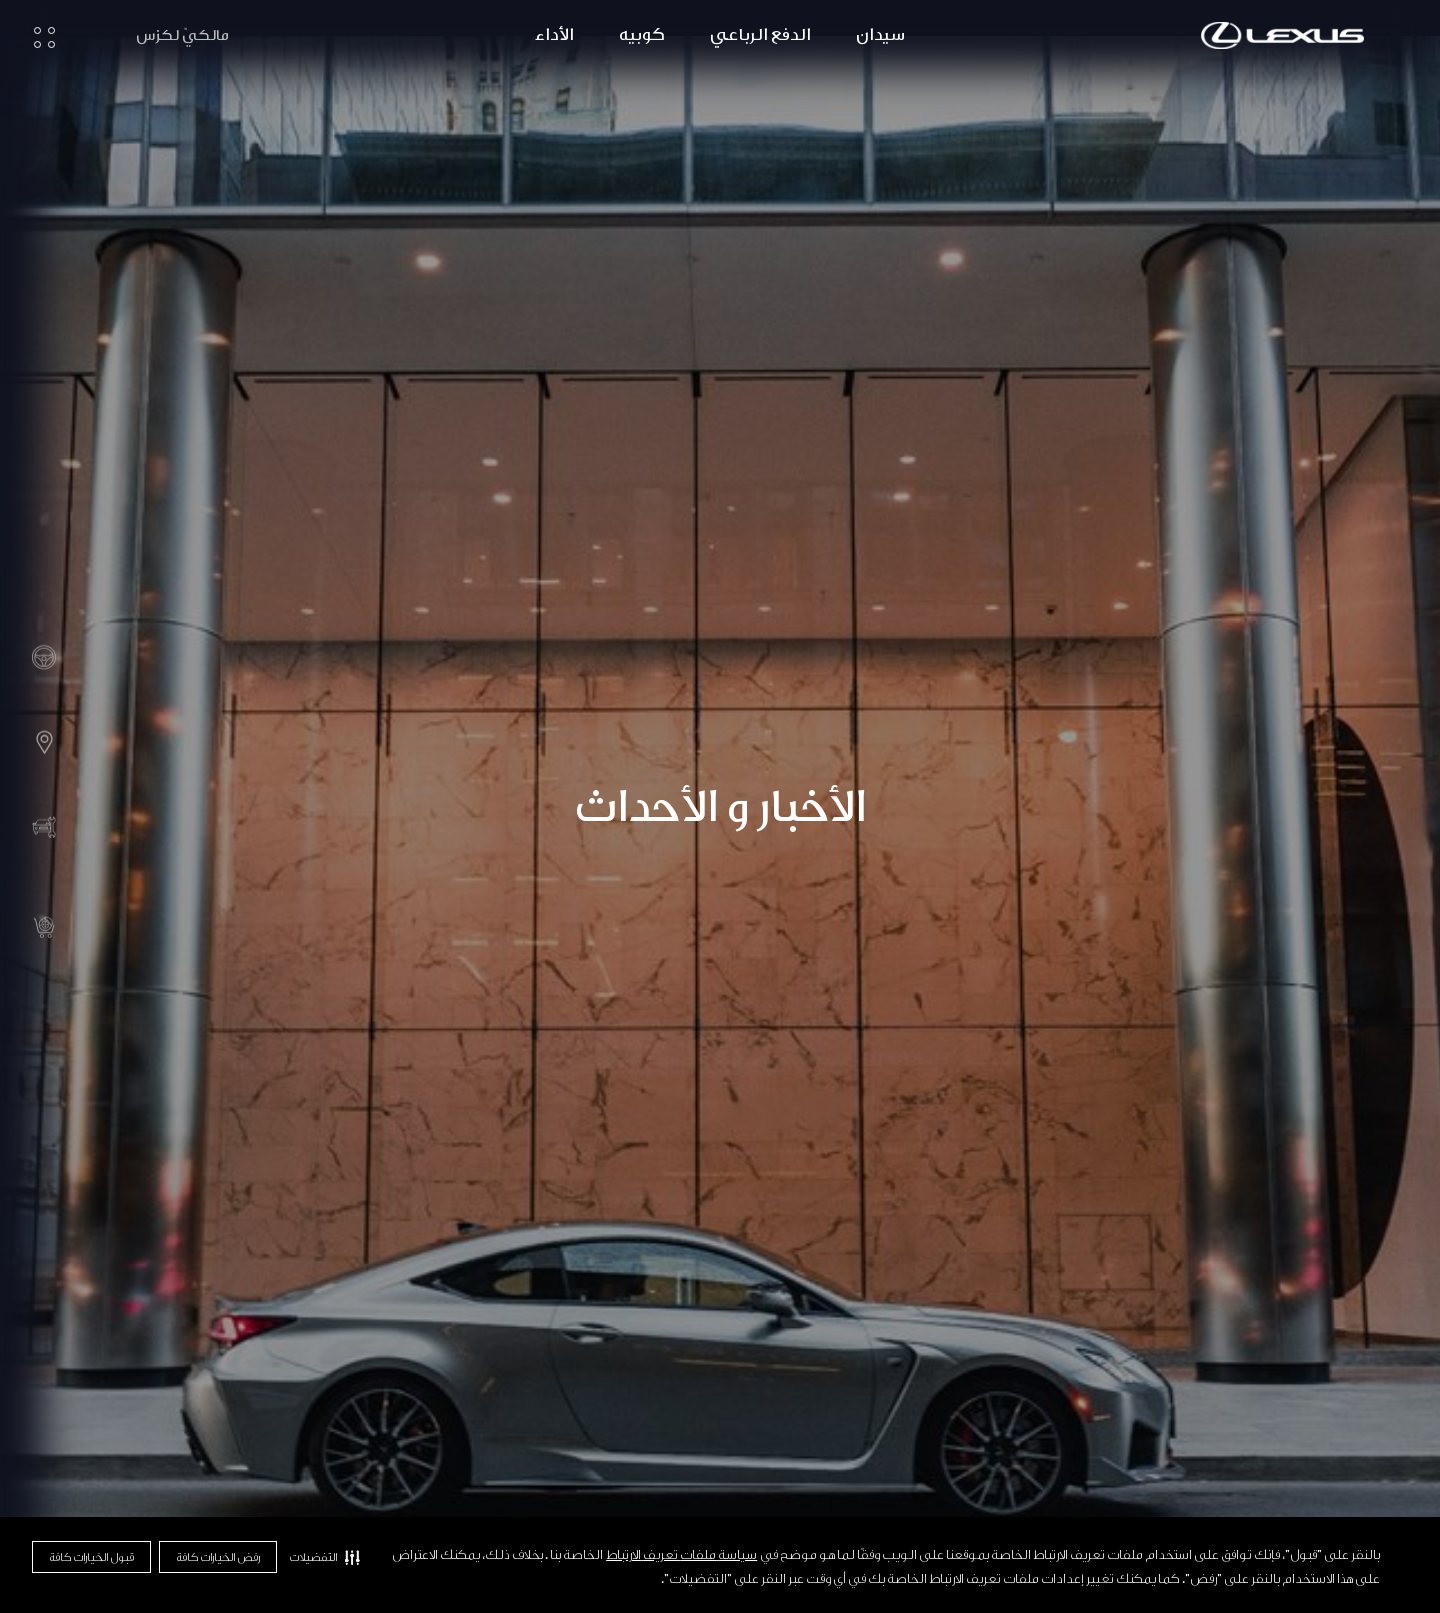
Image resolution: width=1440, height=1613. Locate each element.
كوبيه (642, 34)
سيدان (880, 34)
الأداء (554, 34)
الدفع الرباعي (760, 34)
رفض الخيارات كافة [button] (218, 1557)
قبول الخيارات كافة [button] (91, 1557)
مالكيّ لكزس (182, 35)
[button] (324, 1557)
